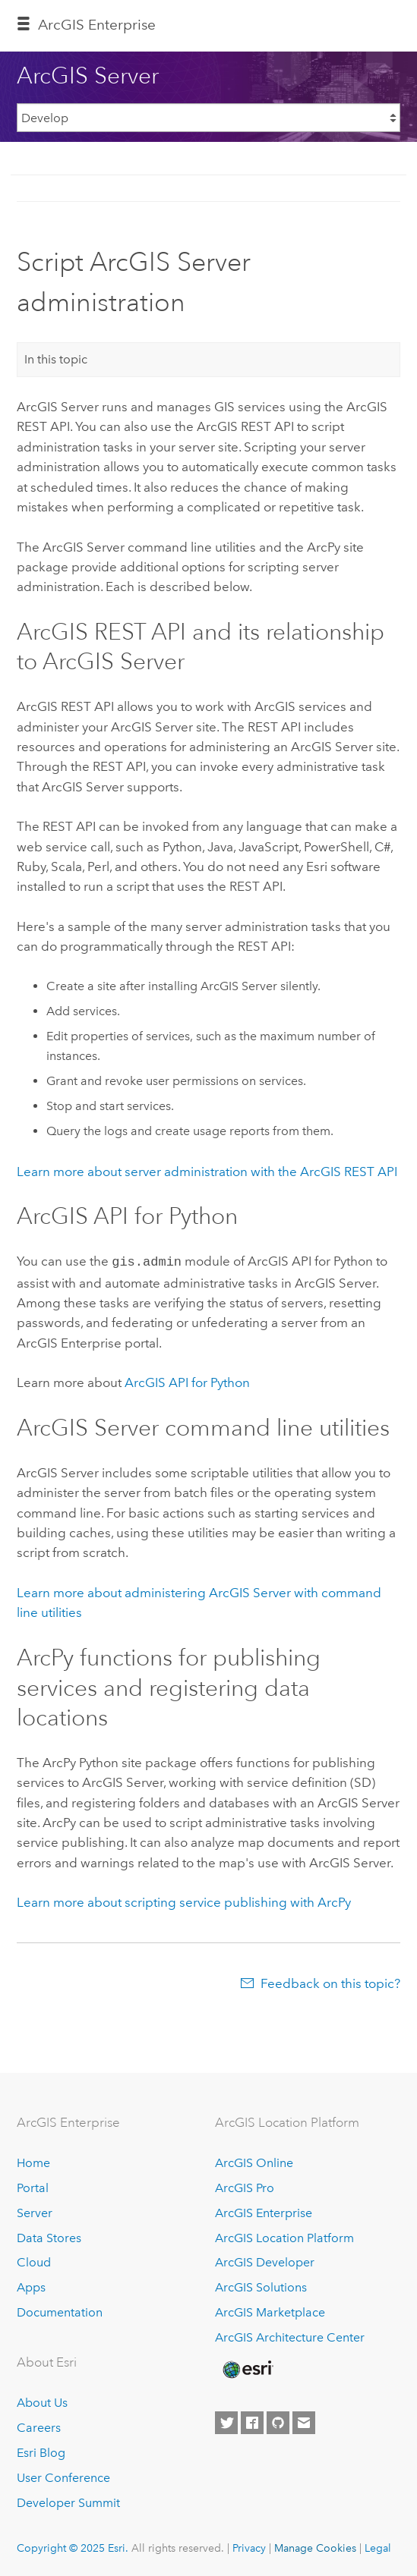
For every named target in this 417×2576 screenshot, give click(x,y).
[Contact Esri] (303, 2421)
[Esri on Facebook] (252, 2421)
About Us (42, 2401)
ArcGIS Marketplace (270, 2311)
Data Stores (49, 2236)
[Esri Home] (246, 2368)
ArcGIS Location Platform (284, 2236)
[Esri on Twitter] (226, 2421)
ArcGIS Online (254, 2161)
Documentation (60, 2311)
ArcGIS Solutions (261, 2286)
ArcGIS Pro (244, 2186)
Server (34, 2211)
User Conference (63, 2476)
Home (33, 2161)
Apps (31, 2286)
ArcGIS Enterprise (97, 24)
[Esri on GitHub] (278, 2421)
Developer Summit (68, 2501)
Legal (378, 2546)
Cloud (34, 2261)
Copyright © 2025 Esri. (72, 2546)
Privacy (249, 2546)
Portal (33, 2186)
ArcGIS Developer (264, 2261)
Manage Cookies (315, 2546)
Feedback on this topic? (330, 1981)
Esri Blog (41, 2451)
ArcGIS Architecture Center (290, 2336)
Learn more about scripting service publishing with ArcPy (184, 1900)
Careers (39, 2426)
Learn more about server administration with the (207, 1171)
